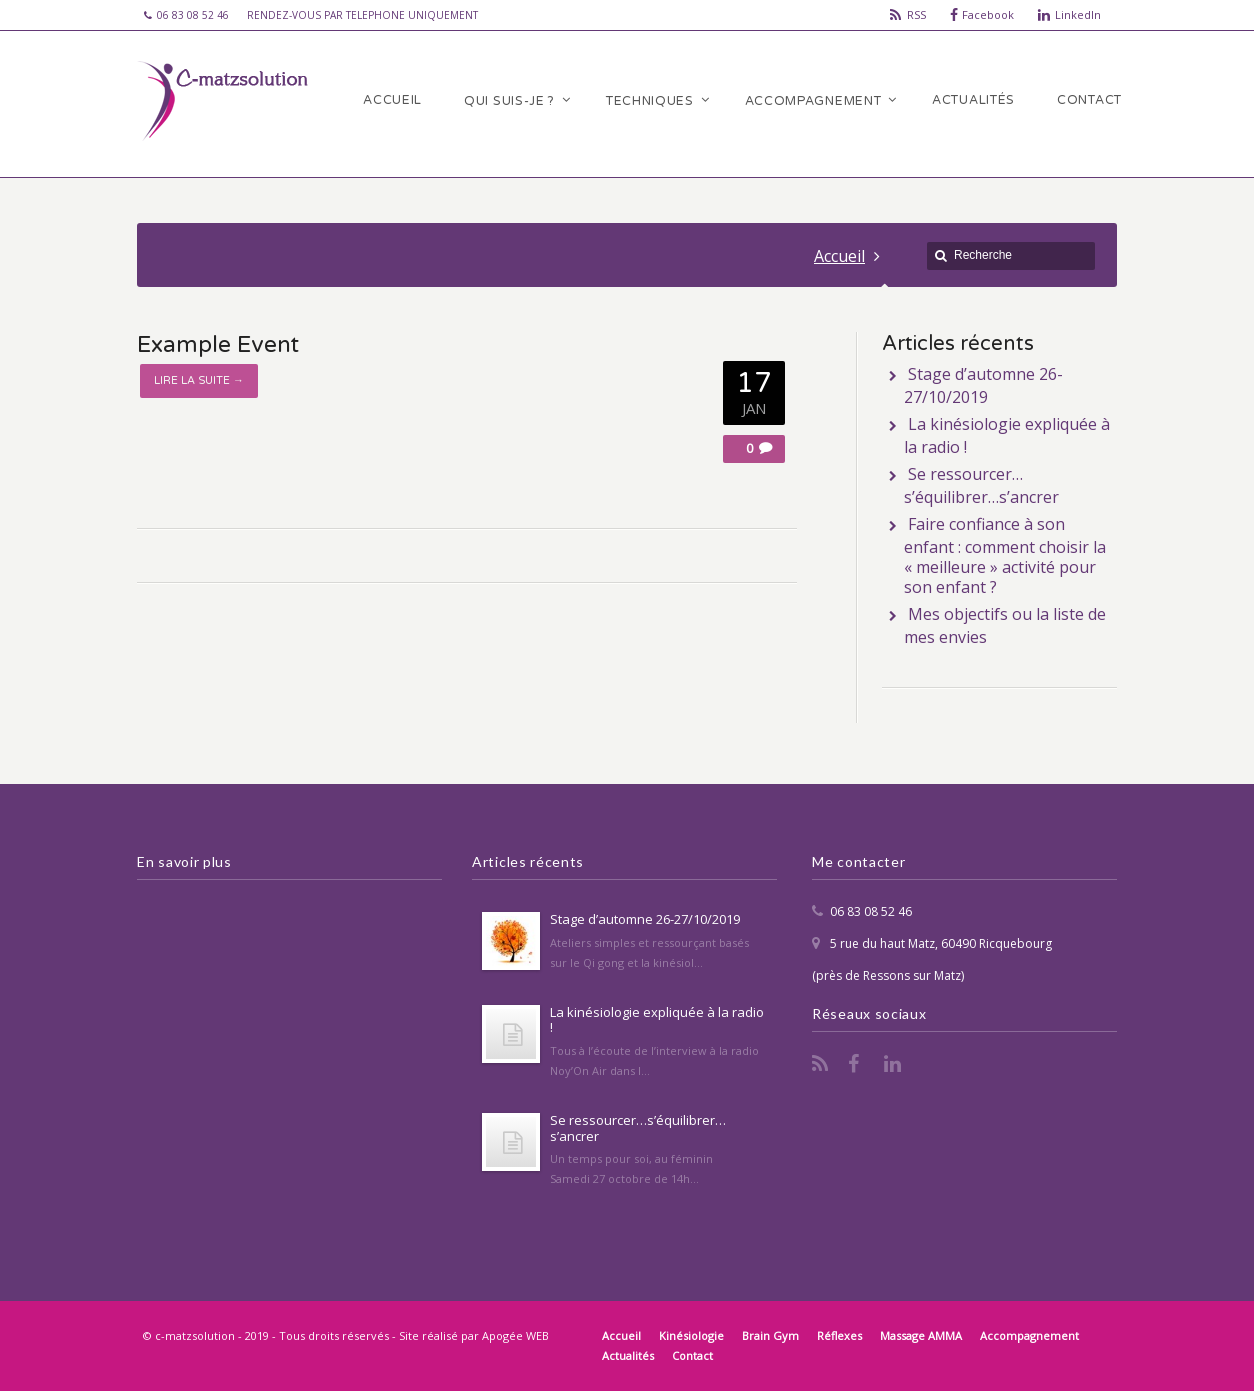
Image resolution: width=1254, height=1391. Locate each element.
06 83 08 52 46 (871, 911)
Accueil (839, 256)
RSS (916, 14)
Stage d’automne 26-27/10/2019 (983, 385)
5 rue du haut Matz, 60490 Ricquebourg (941, 943)
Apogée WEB (515, 1335)
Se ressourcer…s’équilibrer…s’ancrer (981, 485)
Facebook (988, 14)
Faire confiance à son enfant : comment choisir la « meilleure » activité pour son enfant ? (1005, 555)
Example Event (218, 345)
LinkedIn (1078, 14)
